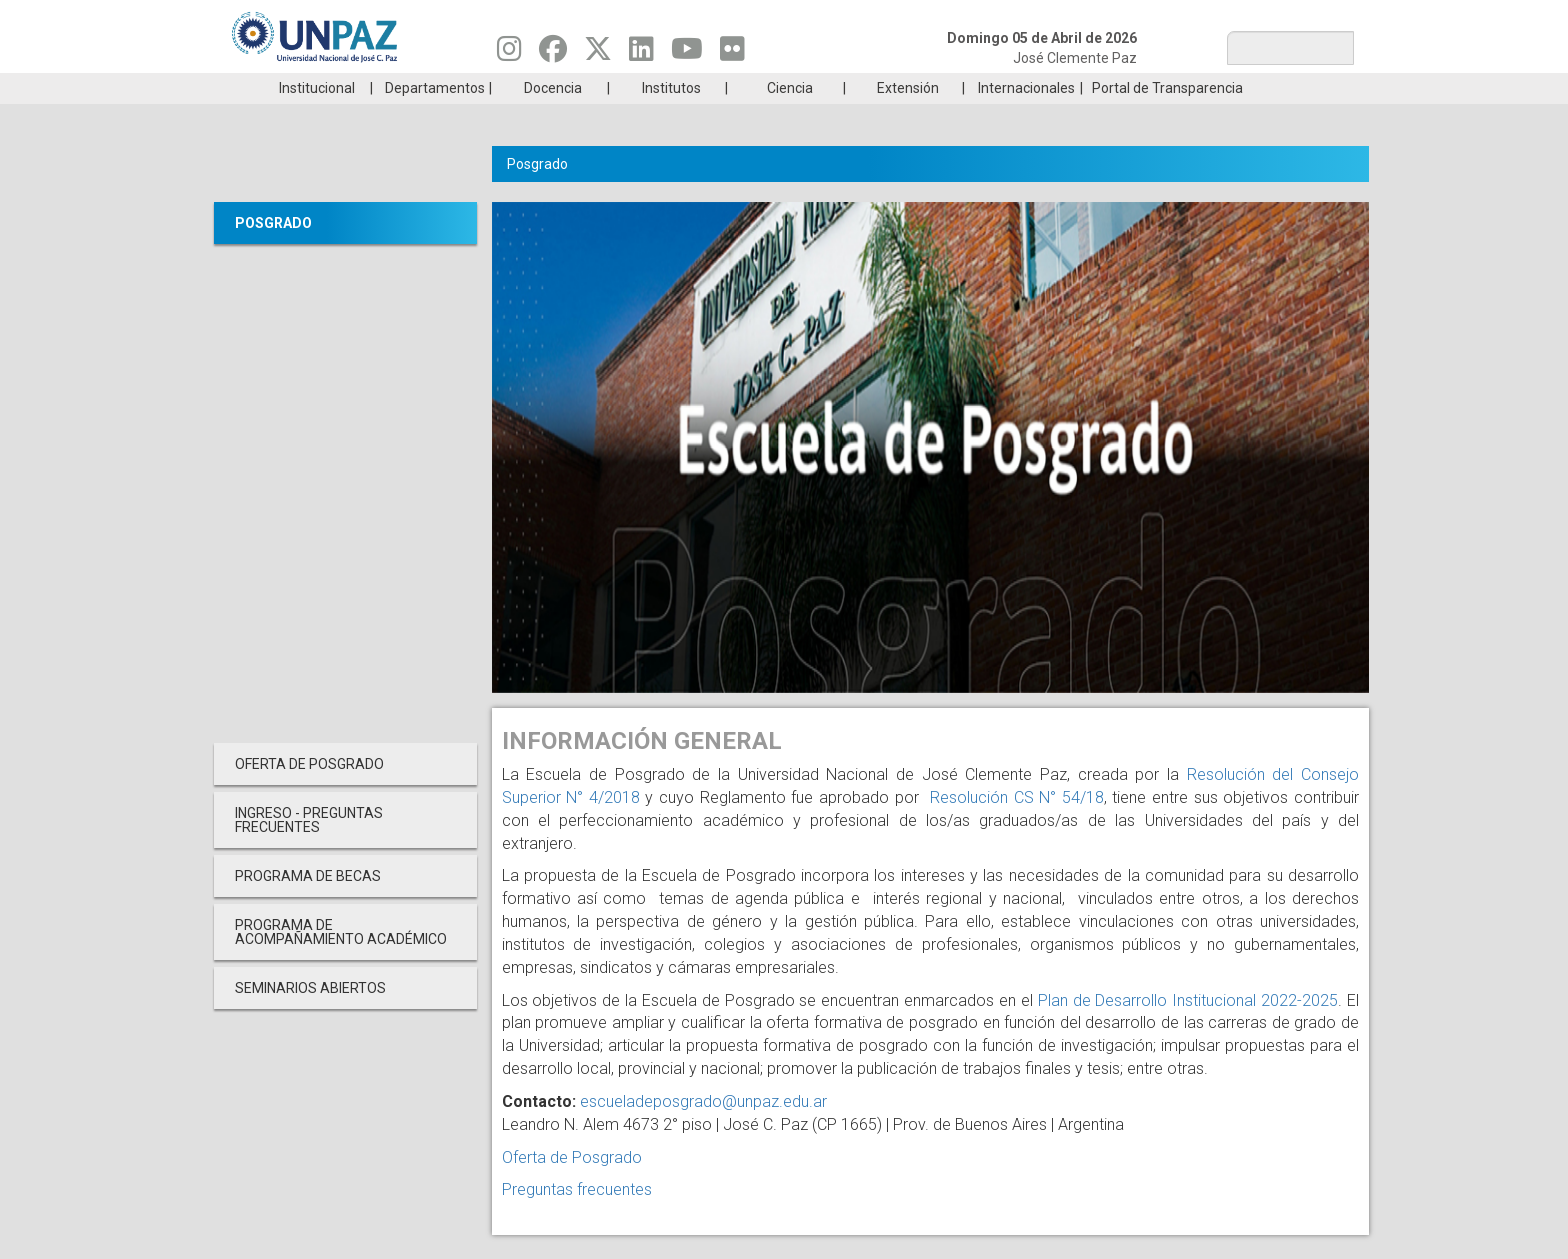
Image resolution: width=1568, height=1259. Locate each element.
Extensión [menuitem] (908, 118)
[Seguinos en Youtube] (687, 54)
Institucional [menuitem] (317, 118)
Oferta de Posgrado (572, 1187)
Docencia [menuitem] (553, 118)
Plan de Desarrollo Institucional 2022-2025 (1188, 1030)
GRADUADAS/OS (1068, 88)
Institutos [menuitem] (671, 118)
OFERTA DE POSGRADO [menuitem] (309, 794)
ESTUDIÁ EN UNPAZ (498, 88)
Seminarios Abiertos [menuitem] (310, 1018)
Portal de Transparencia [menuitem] (1167, 118)
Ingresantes (688, 88)
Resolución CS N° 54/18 (1014, 827)
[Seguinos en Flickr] (732, 54)
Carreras (308, 88)
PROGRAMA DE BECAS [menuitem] (308, 906)
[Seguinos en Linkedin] (641, 54)
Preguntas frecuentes (577, 1219)
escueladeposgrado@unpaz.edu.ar (703, 1131)
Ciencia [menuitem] (790, 118)
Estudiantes (878, 88)
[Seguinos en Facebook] (553, 54)
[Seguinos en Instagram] (509, 54)
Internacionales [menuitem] (1026, 118)
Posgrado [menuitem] (273, 253)
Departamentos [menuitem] (435, 118)
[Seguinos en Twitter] (598, 54)
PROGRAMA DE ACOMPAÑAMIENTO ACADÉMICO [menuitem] (341, 962)
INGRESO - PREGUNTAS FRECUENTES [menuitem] (309, 850)
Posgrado (1258, 88)
